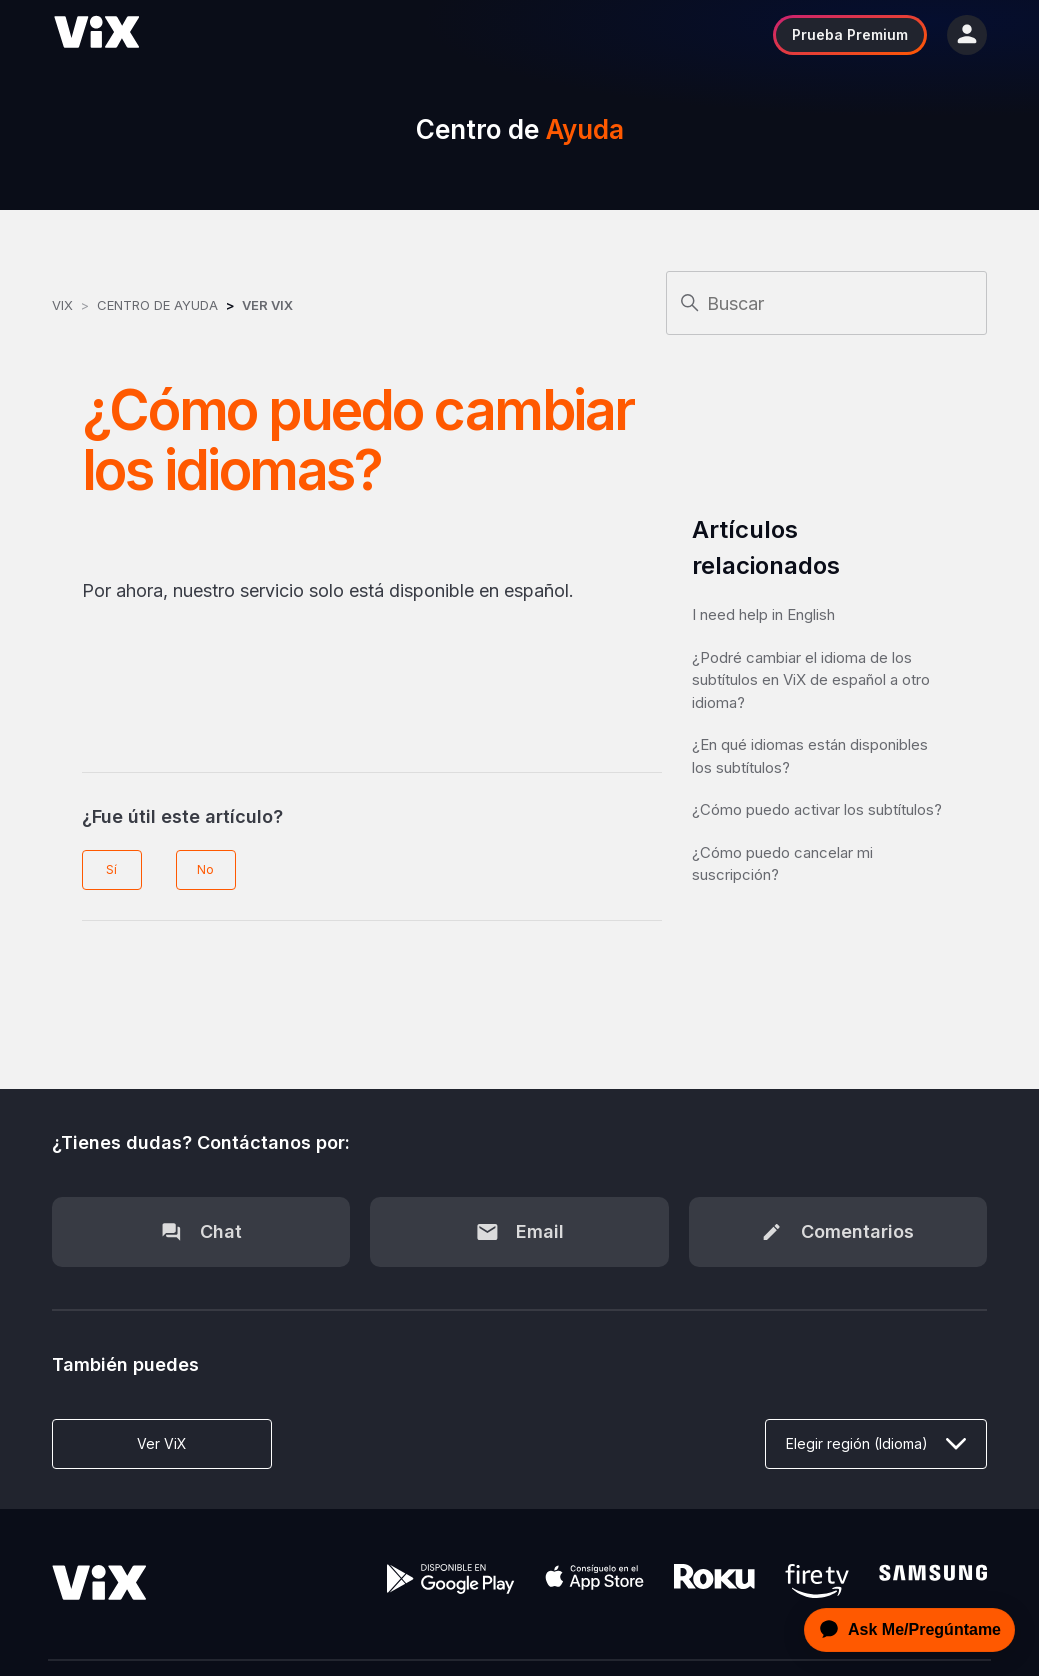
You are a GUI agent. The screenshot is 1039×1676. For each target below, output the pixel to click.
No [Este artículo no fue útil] (205, 869)
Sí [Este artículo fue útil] (111, 869)
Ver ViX (267, 305)
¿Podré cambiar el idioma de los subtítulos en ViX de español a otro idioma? (811, 680)
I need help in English (763, 614)
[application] (904, 1630)
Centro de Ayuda (157, 305)
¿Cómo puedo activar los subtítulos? (817, 809)
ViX (62, 305)
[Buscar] (826, 303)
